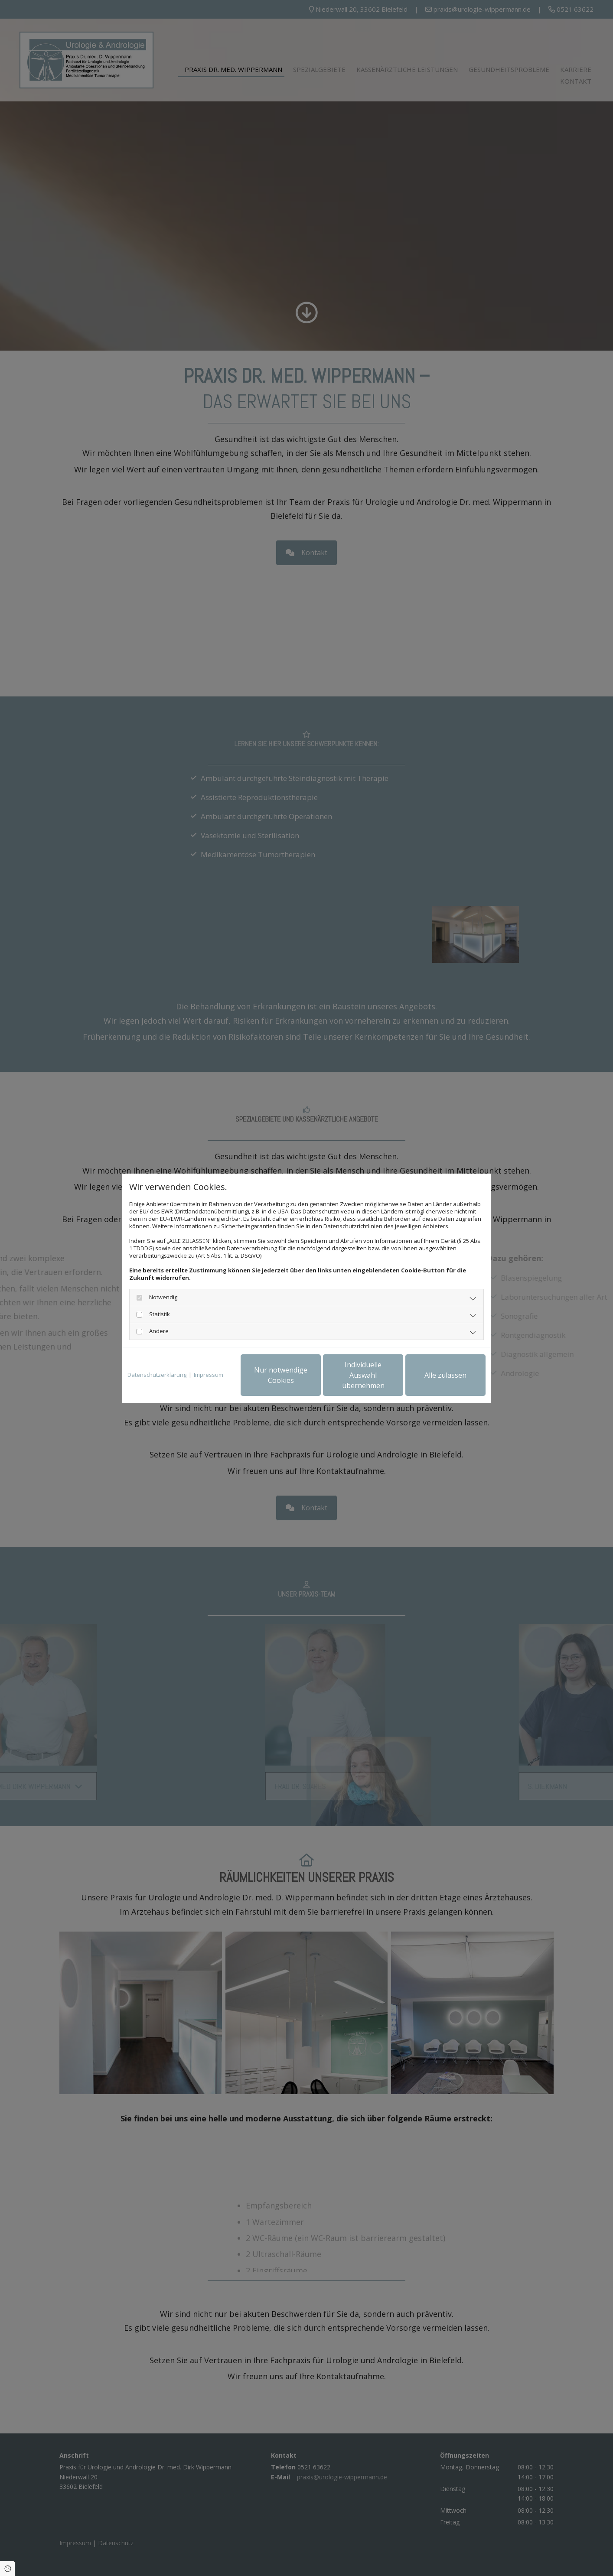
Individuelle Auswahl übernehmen (363, 1375)
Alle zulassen (445, 1375)
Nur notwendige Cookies (280, 1375)
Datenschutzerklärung (156, 1375)
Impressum (208, 1375)
